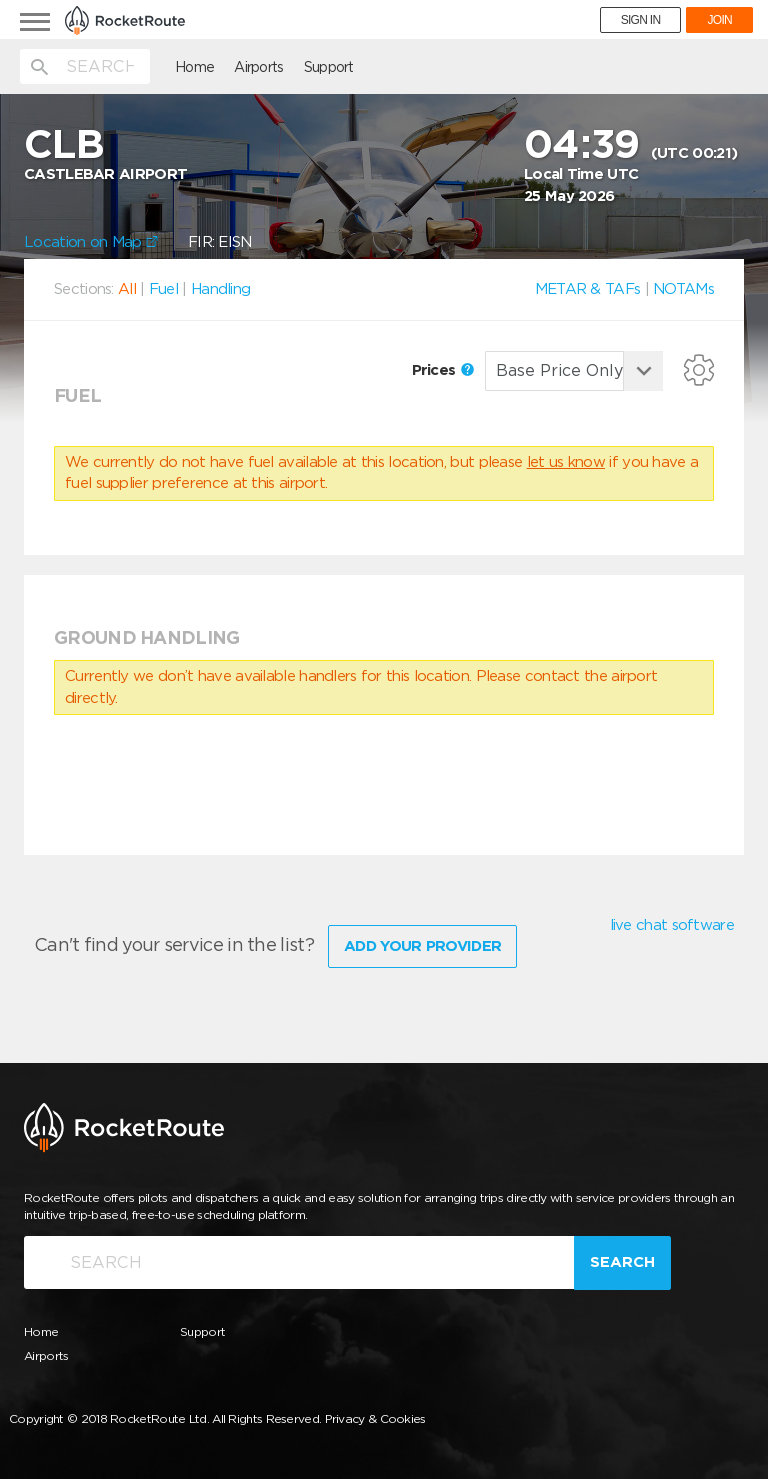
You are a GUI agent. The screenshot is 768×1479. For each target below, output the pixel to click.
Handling (220, 289)
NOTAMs (683, 289)
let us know (566, 462)
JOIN (719, 20)
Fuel (163, 289)
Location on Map (91, 242)
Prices (443, 370)
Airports (258, 67)
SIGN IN (641, 20)
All (127, 289)
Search (622, 1262)
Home (194, 67)
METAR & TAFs (588, 289)
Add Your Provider (422, 946)
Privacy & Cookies (375, 1418)
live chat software (672, 925)
